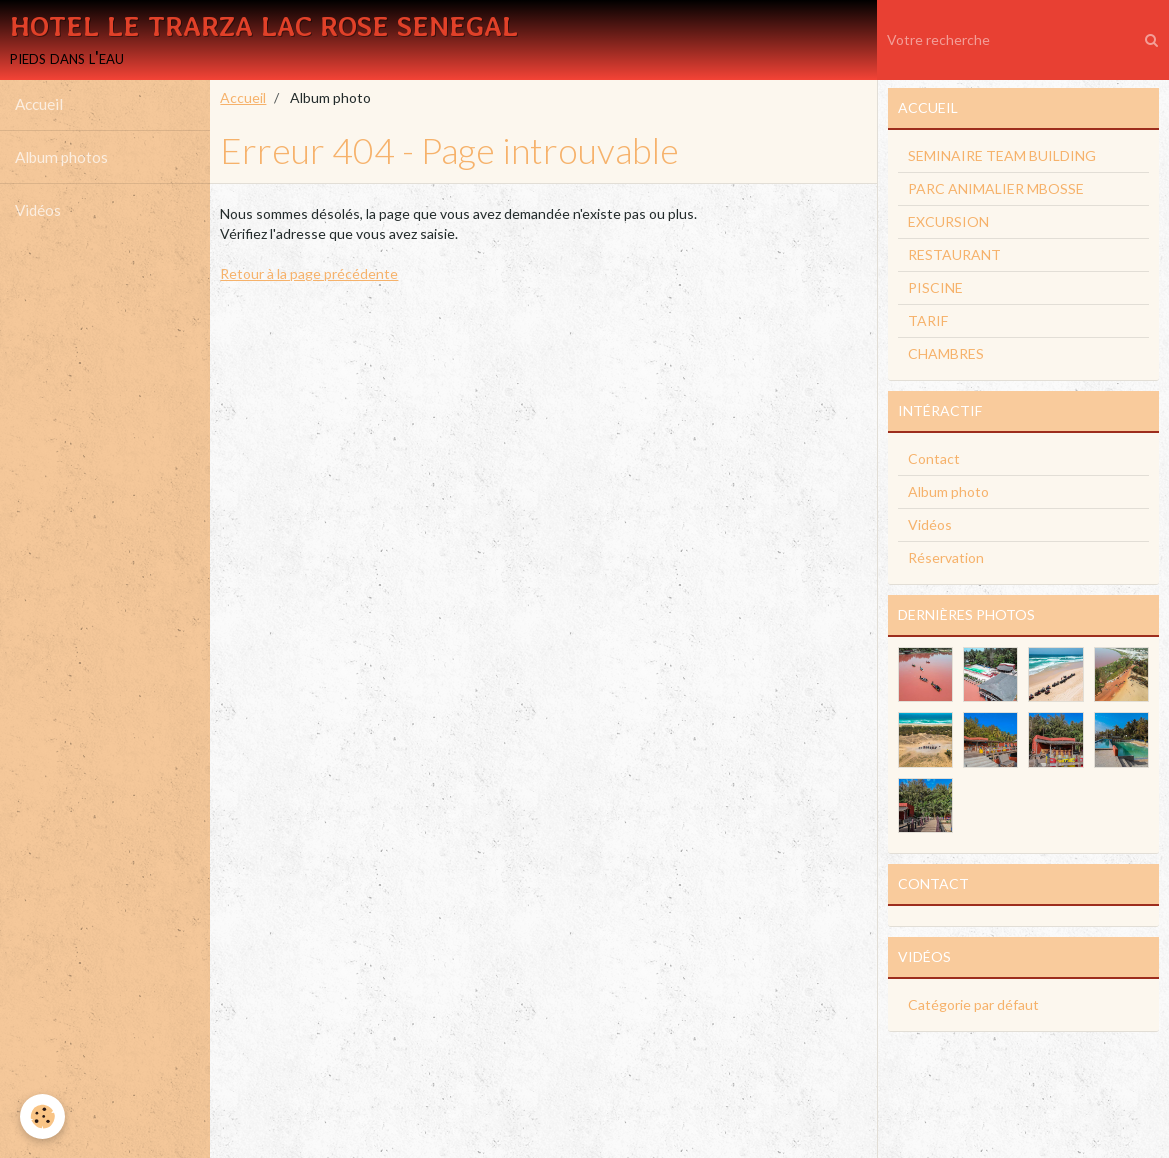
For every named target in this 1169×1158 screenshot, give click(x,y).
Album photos (61, 159)
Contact (934, 460)
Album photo (948, 493)
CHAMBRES (946, 355)
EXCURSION (948, 223)
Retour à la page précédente (309, 275)
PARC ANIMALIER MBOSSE (996, 190)
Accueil (39, 106)
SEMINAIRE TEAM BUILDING (1002, 157)
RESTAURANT (954, 256)
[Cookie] (42, 1116)
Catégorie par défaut (973, 1006)
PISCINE (935, 289)
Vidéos (38, 212)
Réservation (946, 559)
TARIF (928, 322)
